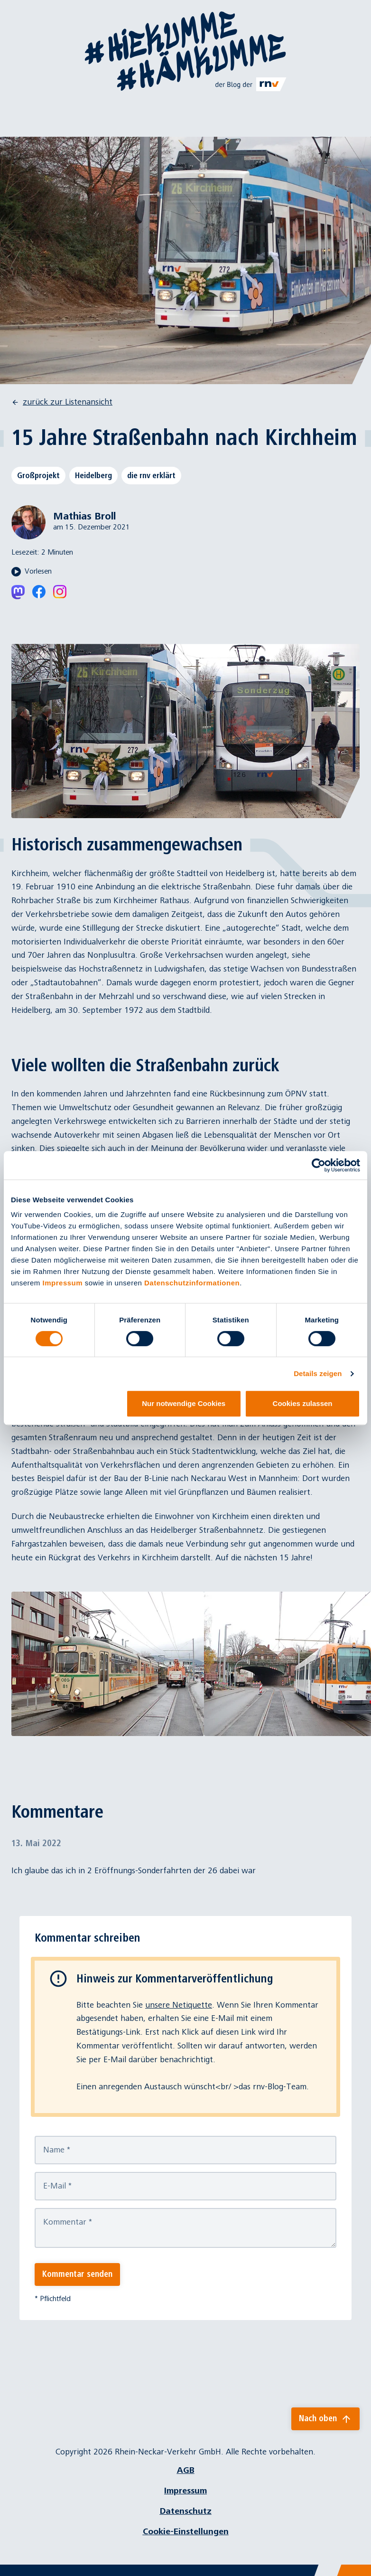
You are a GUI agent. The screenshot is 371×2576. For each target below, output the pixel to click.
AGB (186, 2470)
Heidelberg (93, 475)
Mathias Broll (84, 516)
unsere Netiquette (178, 2005)
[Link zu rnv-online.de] (251, 84)
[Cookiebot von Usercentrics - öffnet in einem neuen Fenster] (318, 1165)
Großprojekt (38, 475)
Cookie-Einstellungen (186, 2532)
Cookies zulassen (303, 1403)
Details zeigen (318, 1373)
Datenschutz (186, 2511)
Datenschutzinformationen (192, 1283)
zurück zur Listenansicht (61, 402)
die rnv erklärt (151, 475)
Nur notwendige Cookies (183, 1403)
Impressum (63, 1283)
